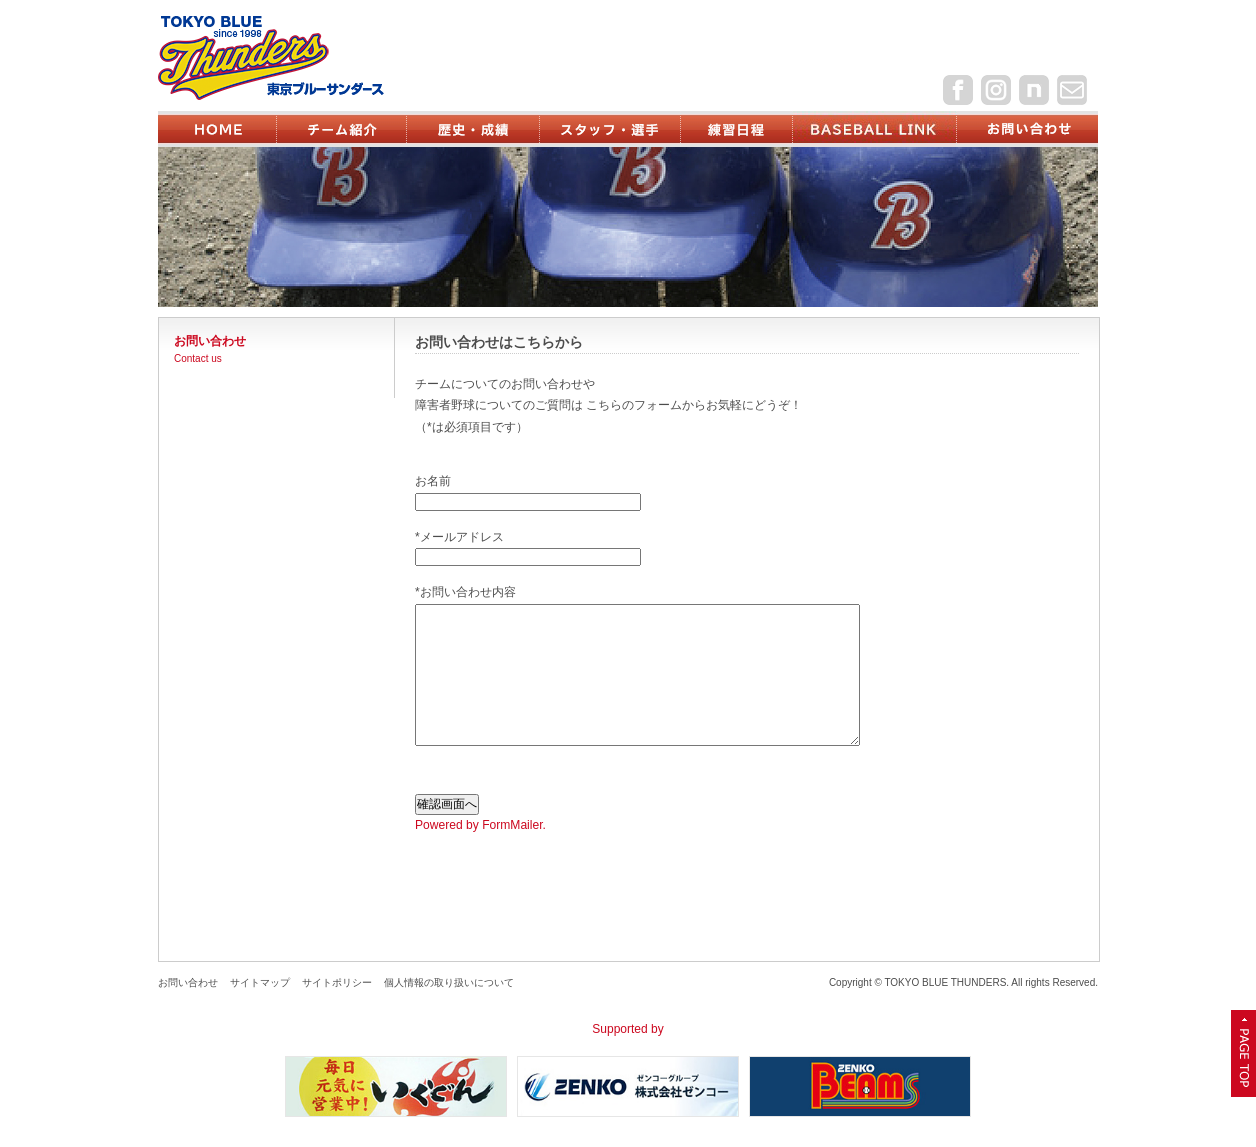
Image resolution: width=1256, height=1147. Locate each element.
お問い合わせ (188, 982)
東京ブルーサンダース (304, 57)
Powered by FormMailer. (480, 825)
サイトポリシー (337, 982)
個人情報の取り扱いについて (449, 982)
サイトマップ (260, 982)
